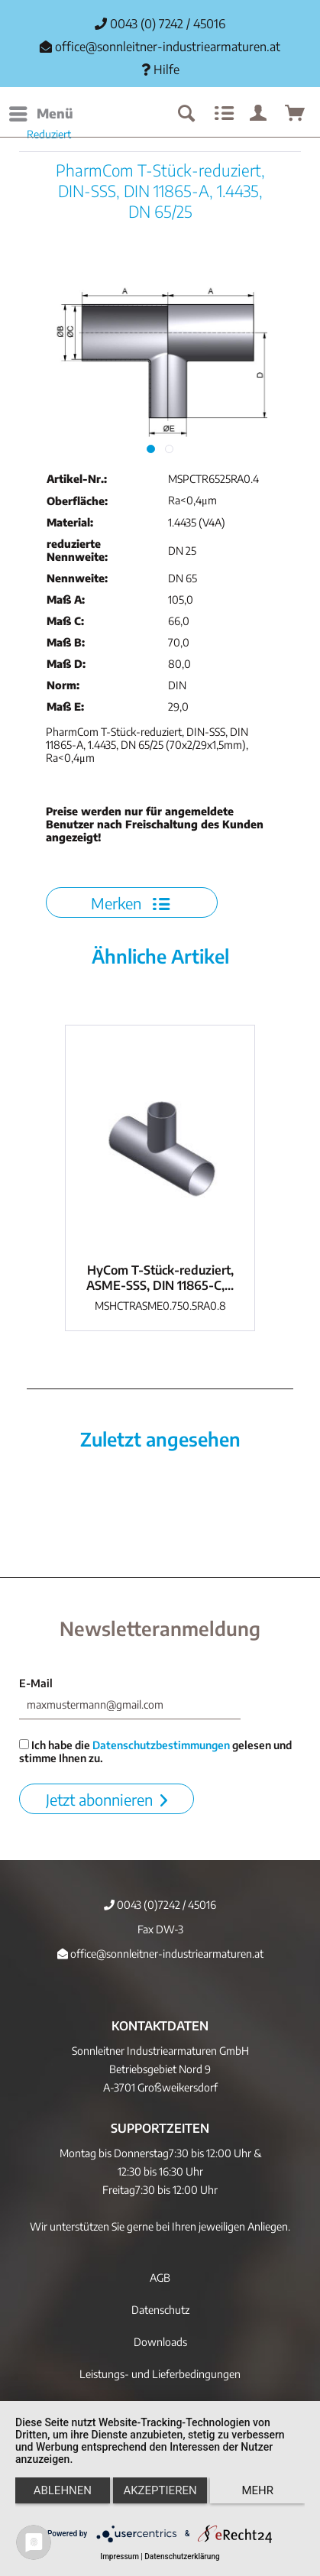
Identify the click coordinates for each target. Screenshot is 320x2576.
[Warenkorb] (295, 114)
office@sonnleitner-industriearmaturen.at (167, 46)
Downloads (160, 2341)
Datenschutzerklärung (181, 2556)
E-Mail (36, 1683)
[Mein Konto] (259, 114)
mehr (257, 2490)
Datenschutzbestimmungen (161, 1744)
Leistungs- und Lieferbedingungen (160, 2373)
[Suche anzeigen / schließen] (185, 114)
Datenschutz (160, 2309)
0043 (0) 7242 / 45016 (160, 23)
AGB (160, 2277)
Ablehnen (63, 2490)
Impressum (119, 2556)
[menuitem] (40, 114)
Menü (41, 112)
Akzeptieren (159, 2490)
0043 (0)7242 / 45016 (160, 1904)
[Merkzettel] (222, 114)
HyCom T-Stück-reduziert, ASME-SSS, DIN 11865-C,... (160, 1277)
